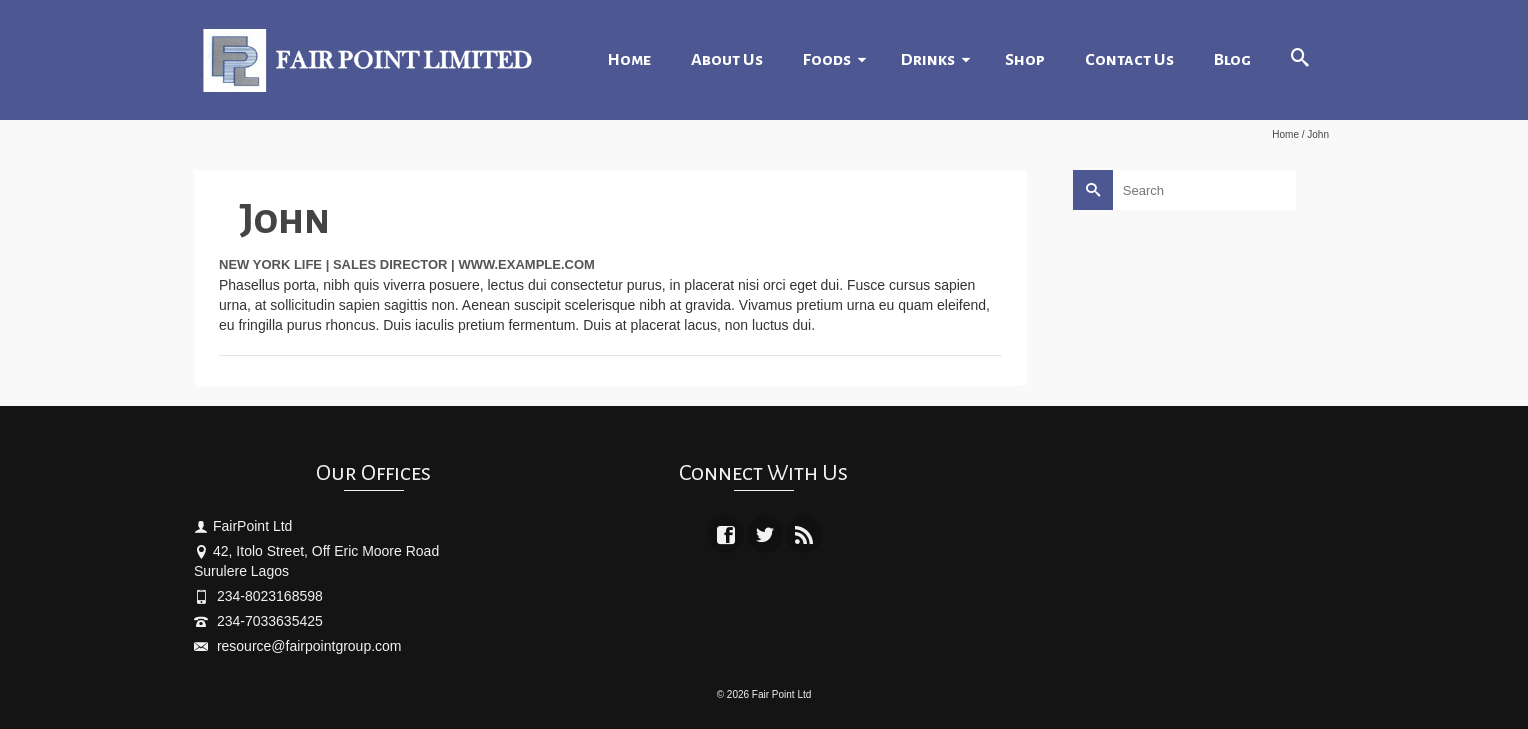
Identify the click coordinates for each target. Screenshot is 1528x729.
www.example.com (526, 264)
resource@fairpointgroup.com (298, 646)
